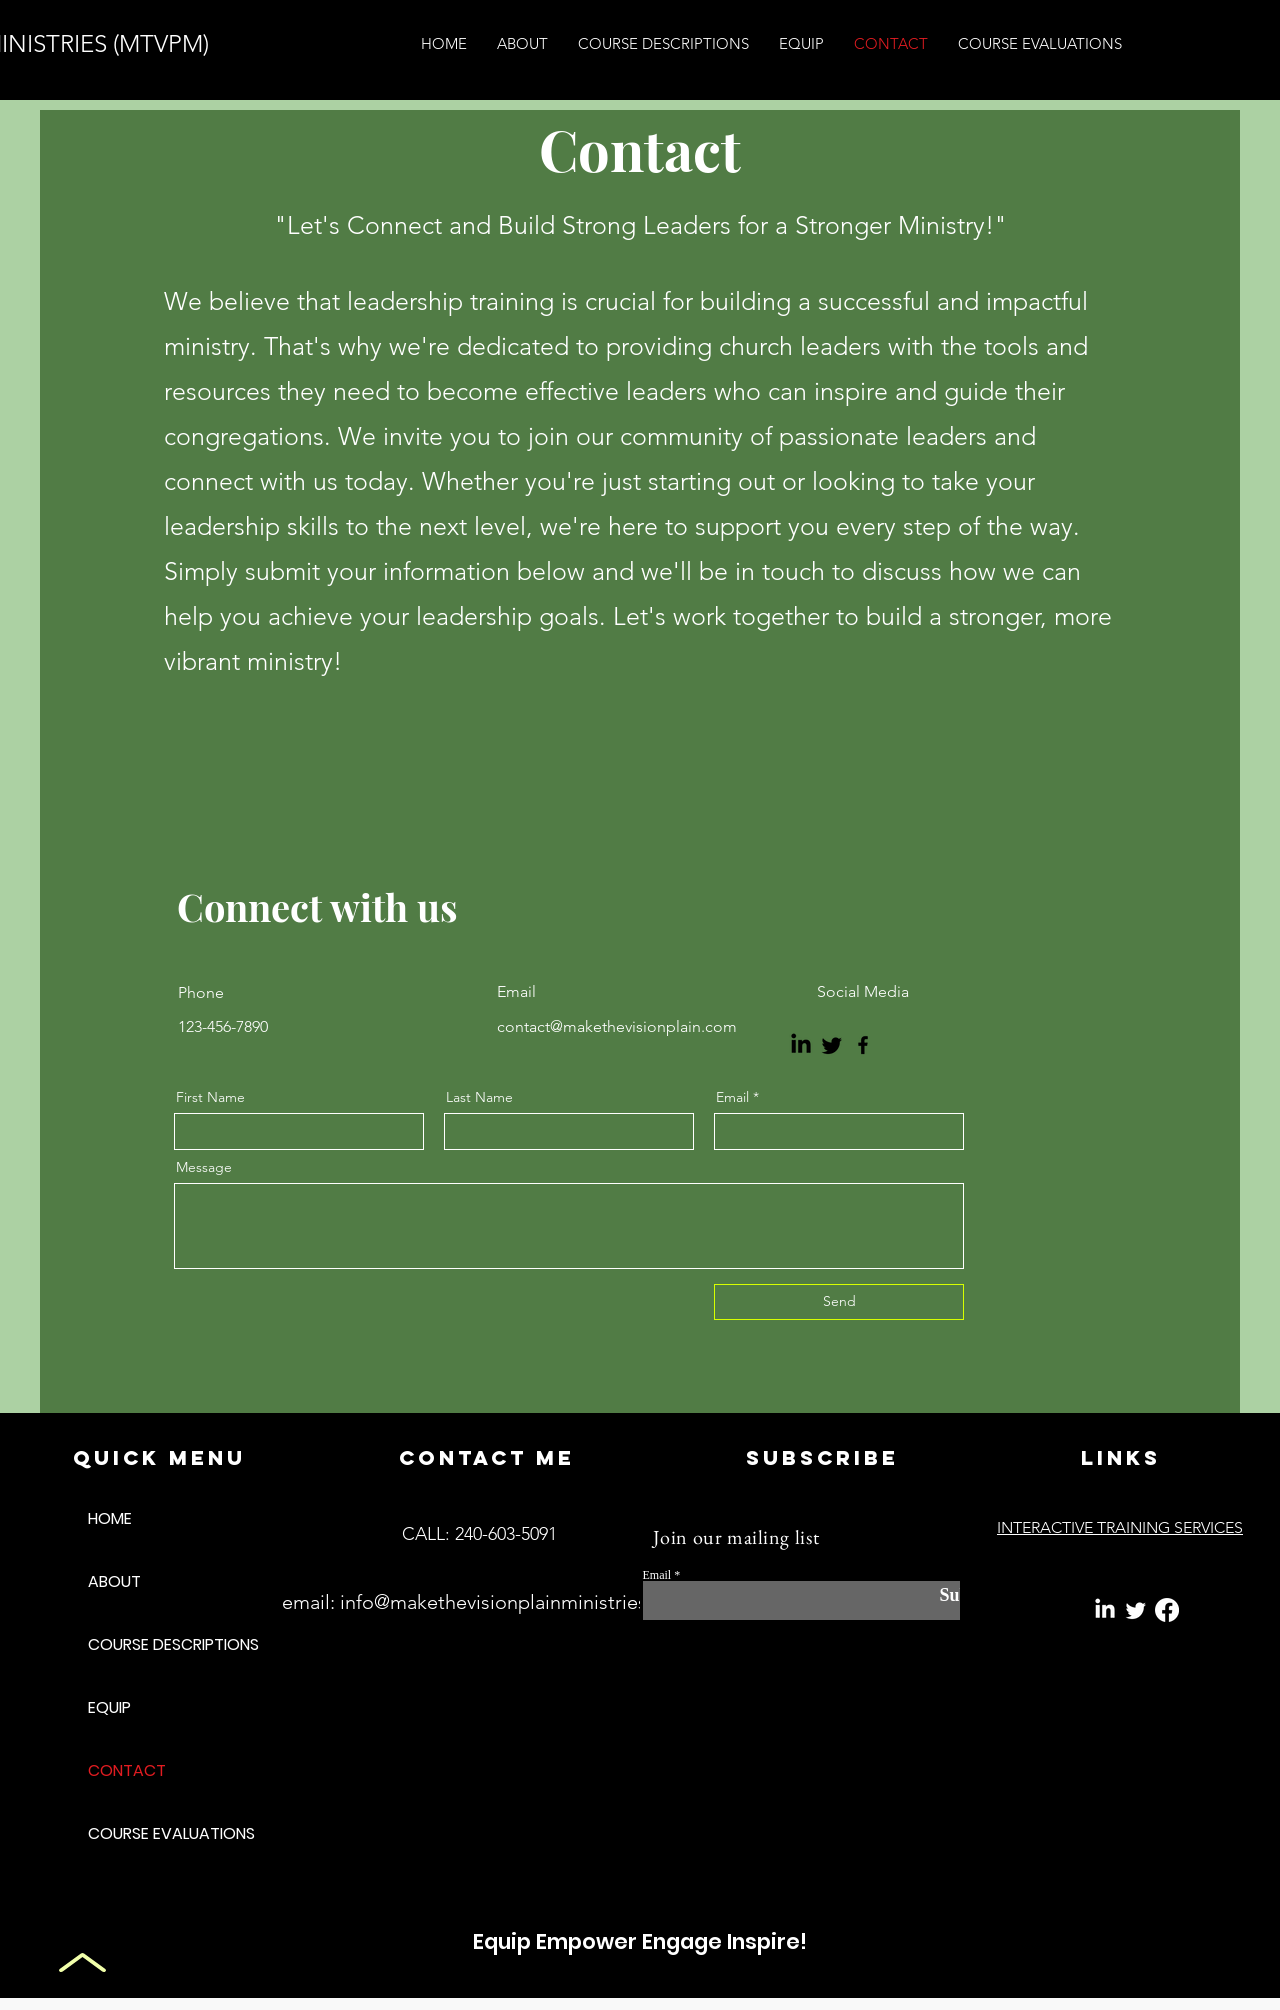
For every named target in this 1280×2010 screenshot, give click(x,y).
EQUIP (109, 1707)
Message (204, 1167)
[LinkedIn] (801, 1045)
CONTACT (127, 1770)
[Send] (839, 1302)
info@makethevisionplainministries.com (515, 1602)
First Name (210, 1097)
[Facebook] (863, 1045)
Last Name (479, 1097)
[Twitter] (832, 1045)
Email (732, 1097)
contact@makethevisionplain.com (617, 1026)
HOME (110, 1518)
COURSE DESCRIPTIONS (158, 1644)
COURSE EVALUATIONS (158, 1833)
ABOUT (114, 1581)
